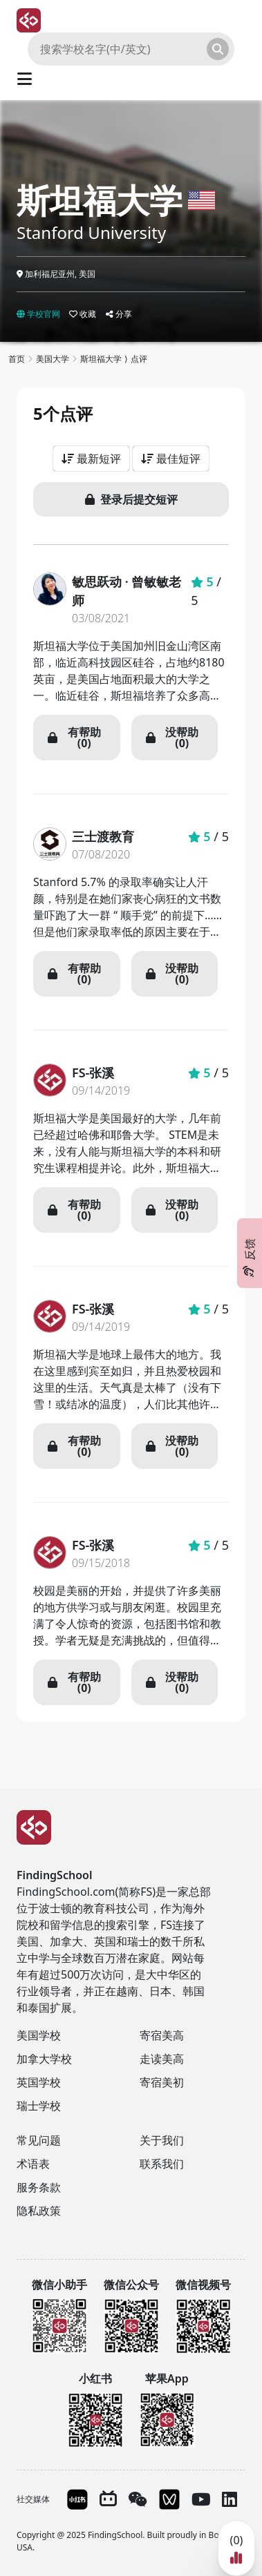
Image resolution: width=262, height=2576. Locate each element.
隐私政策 (39, 2210)
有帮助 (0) (74, 737)
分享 (119, 314)
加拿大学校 (44, 2058)
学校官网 (38, 314)
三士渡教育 (103, 836)
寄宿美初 (162, 2082)
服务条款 (39, 2187)
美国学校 (39, 2035)
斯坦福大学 (100, 200)
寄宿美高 (162, 2035)
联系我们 (162, 2163)
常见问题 (39, 2140)
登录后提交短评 (131, 499)
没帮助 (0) (172, 737)
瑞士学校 (39, 2105)
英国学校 (39, 2082)
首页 (16, 359)
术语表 (33, 2163)
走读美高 (162, 2058)
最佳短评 (170, 458)
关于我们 (162, 2140)
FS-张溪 (93, 1072)
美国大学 (52, 359)
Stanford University (91, 232)
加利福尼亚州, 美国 (56, 274)
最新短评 (91, 458)
